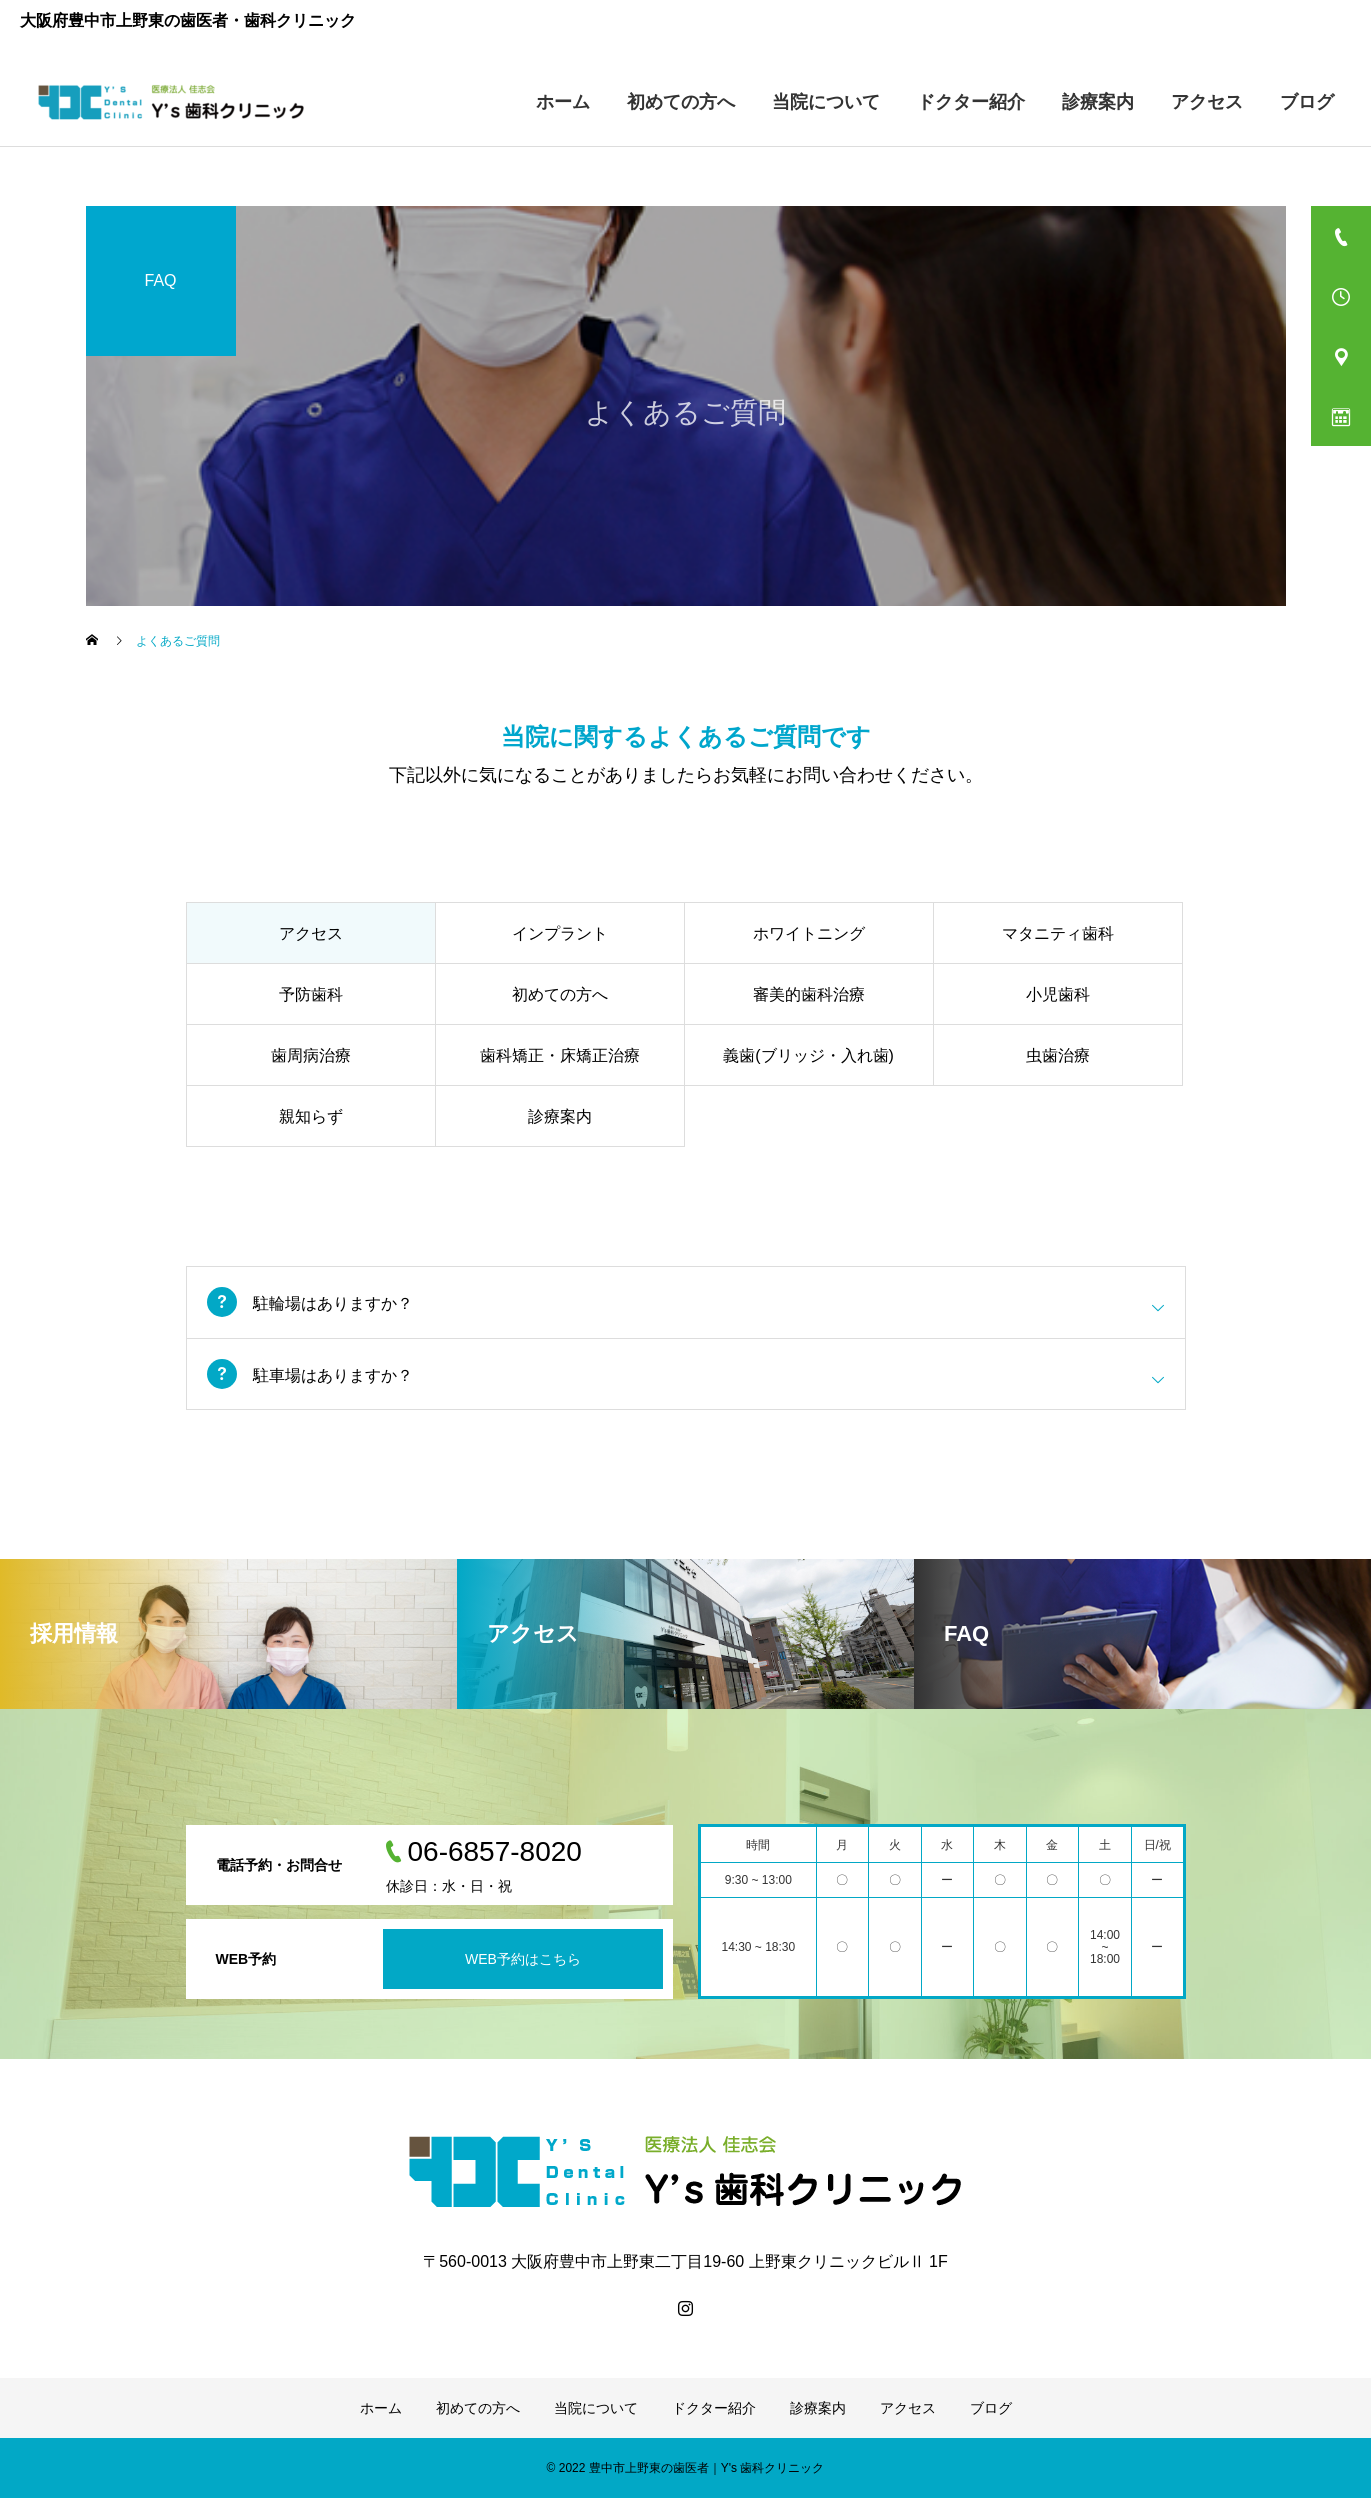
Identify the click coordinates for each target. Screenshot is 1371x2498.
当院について (826, 102)
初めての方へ (681, 102)
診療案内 (1098, 102)
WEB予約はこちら (523, 1959)
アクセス (1207, 102)
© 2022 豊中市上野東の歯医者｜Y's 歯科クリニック (686, 2468)
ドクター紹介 (971, 102)
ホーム (563, 102)
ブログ (1307, 102)
